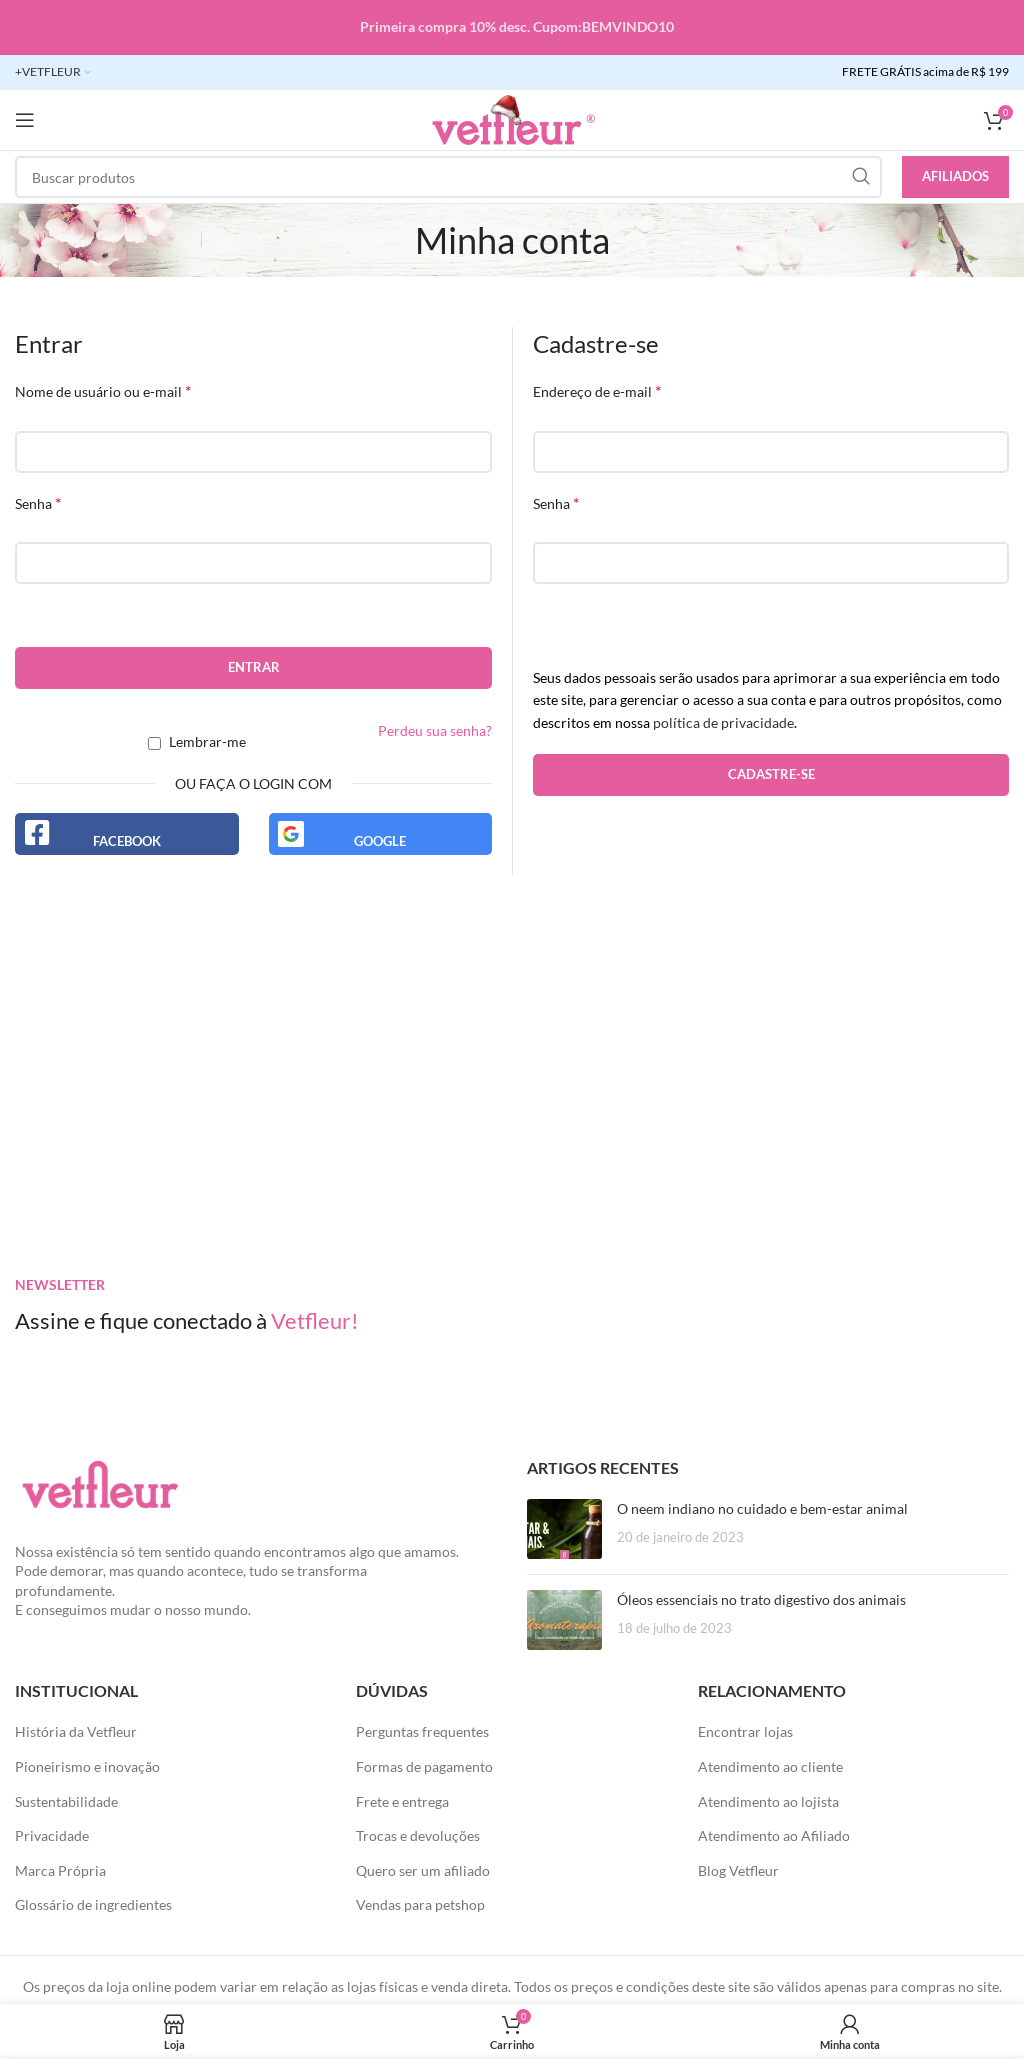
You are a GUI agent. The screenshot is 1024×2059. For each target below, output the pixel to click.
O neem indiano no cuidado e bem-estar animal (762, 1508)
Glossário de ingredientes (93, 1904)
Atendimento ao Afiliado (774, 1835)
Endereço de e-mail (597, 390)
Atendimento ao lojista (768, 1801)
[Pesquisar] (448, 177)
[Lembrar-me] (154, 743)
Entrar (254, 667)
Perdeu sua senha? (435, 730)
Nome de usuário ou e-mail (103, 390)
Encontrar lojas (745, 1731)
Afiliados (955, 176)
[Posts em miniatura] (564, 1529)
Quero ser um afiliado (423, 1870)
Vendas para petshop (420, 1904)
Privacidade (52, 1835)
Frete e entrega (402, 1801)
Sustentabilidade (66, 1801)
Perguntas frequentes (422, 1731)
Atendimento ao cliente (770, 1766)
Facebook (127, 841)
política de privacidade (723, 722)
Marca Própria (60, 1870)
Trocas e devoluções (418, 1835)
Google (380, 841)
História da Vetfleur (76, 1731)
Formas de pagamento (424, 1766)
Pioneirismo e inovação (87, 1766)
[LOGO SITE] (512, 118)
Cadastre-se (771, 774)
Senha (38, 502)
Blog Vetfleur (738, 1870)
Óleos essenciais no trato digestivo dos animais (761, 1599)
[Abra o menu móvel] (25, 120)
